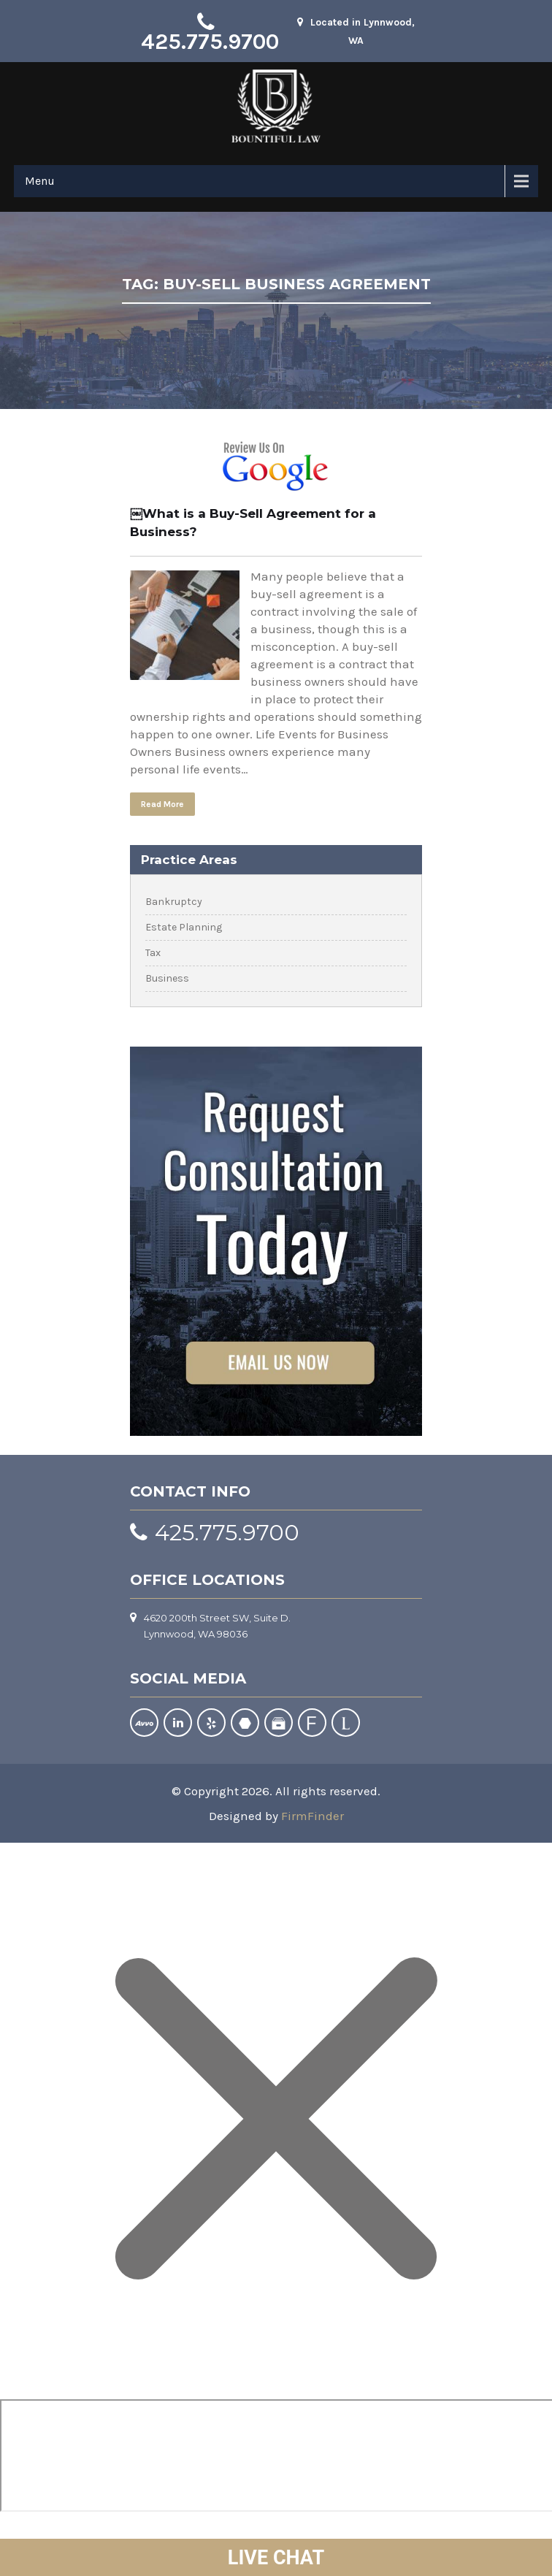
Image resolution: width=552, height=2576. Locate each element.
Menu (40, 181)
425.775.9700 (210, 41)
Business (167, 978)
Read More (162, 804)
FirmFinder (312, 1815)
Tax (153, 953)
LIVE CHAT (276, 2557)
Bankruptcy (173, 901)
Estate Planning (183, 927)
